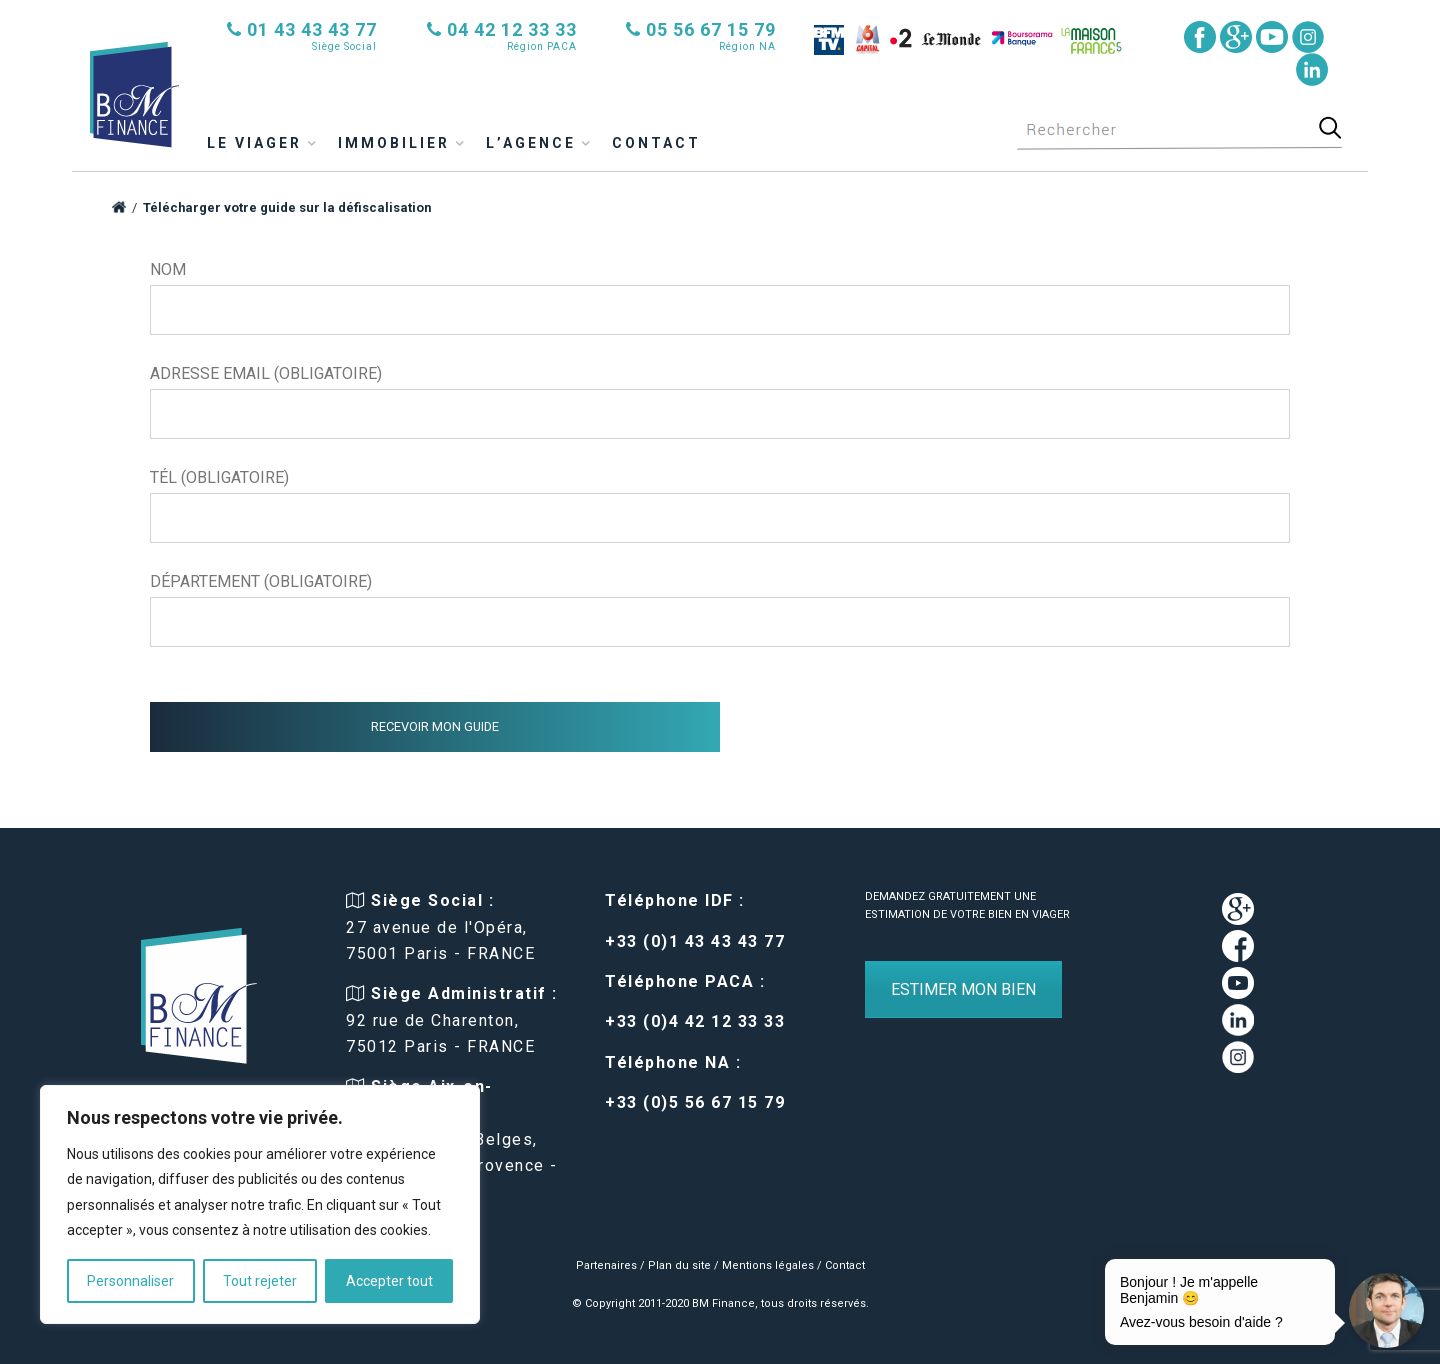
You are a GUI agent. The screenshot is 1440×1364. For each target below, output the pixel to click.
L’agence (531, 143)
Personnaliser (130, 1281)
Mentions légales (768, 1265)
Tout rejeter (260, 1281)
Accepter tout (389, 1281)
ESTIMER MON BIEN (963, 989)
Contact (656, 143)
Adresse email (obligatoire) (720, 401)
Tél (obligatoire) (720, 505)
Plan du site (679, 1265)
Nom (720, 297)
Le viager (254, 143)
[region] (260, 1204)
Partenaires (606, 1265)
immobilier (394, 143)
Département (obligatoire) (720, 609)
